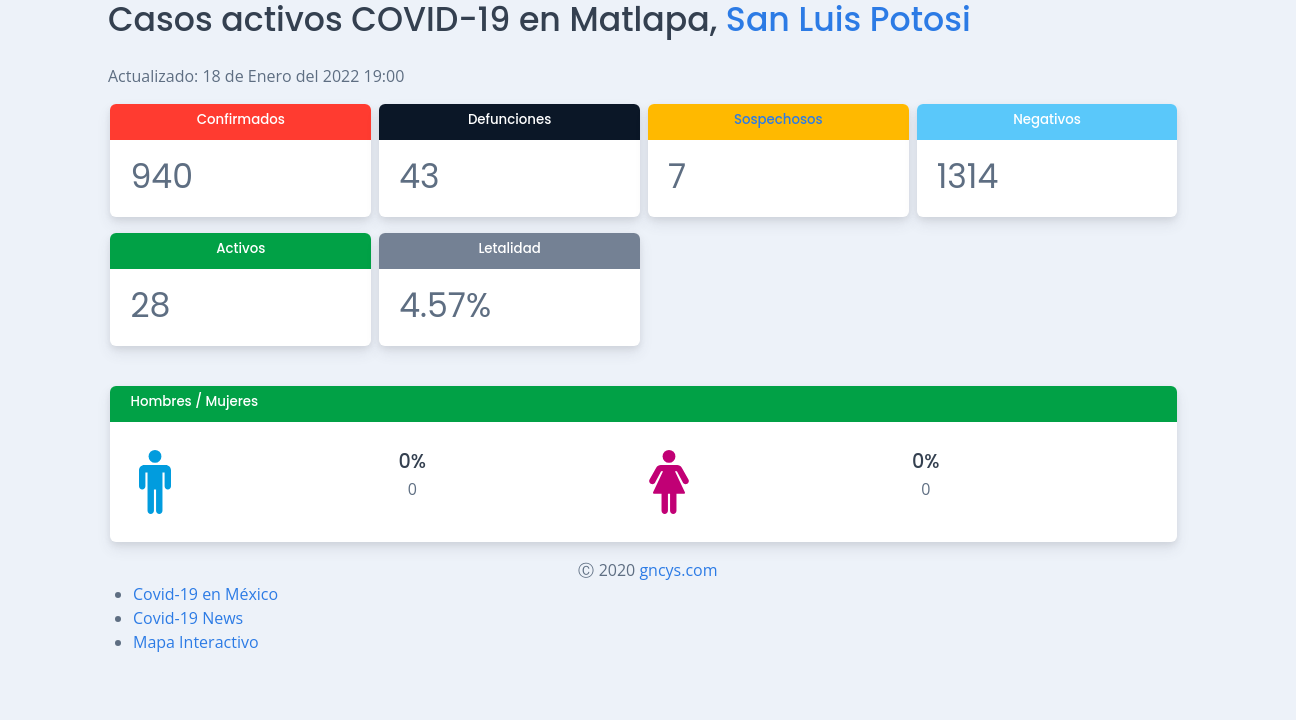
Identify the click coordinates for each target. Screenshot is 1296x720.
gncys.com (678, 570)
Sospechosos (778, 119)
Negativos (1047, 119)
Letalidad (509, 248)
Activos (240, 248)
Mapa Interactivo (196, 642)
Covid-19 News (188, 618)
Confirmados (241, 119)
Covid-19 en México (205, 594)
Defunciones (509, 119)
